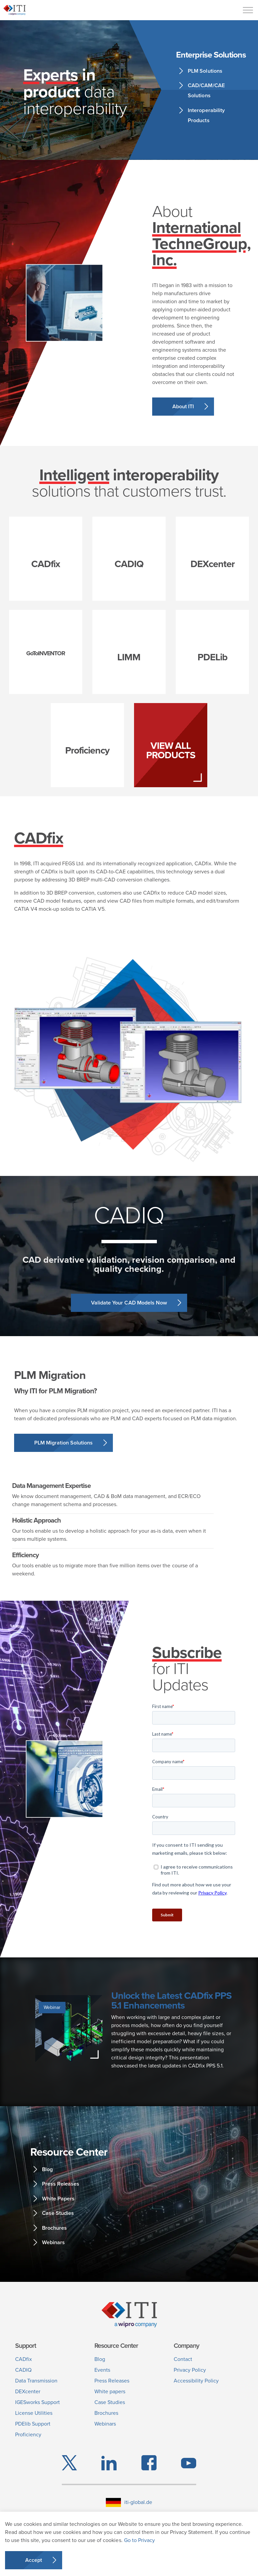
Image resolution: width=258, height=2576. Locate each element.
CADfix (23, 2359)
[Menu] (248, 10)
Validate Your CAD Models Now (129, 1303)
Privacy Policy (190, 2370)
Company (186, 2346)
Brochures (54, 2228)
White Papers (58, 2198)
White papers (109, 2391)
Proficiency (28, 2434)
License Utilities (33, 2413)
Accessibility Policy (196, 2380)
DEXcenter (27, 2391)
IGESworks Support (37, 2402)
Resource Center (116, 2346)
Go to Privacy (139, 2540)
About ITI (183, 406)
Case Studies (58, 2213)
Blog (47, 2169)
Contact (183, 2359)
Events (102, 2370)
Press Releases (60, 2184)
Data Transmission (36, 2380)
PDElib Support (32, 2424)
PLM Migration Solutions (63, 1443)
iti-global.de (129, 2502)
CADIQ (23, 2370)
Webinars (53, 2242)
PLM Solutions (205, 71)
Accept (33, 2560)
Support (25, 2346)
